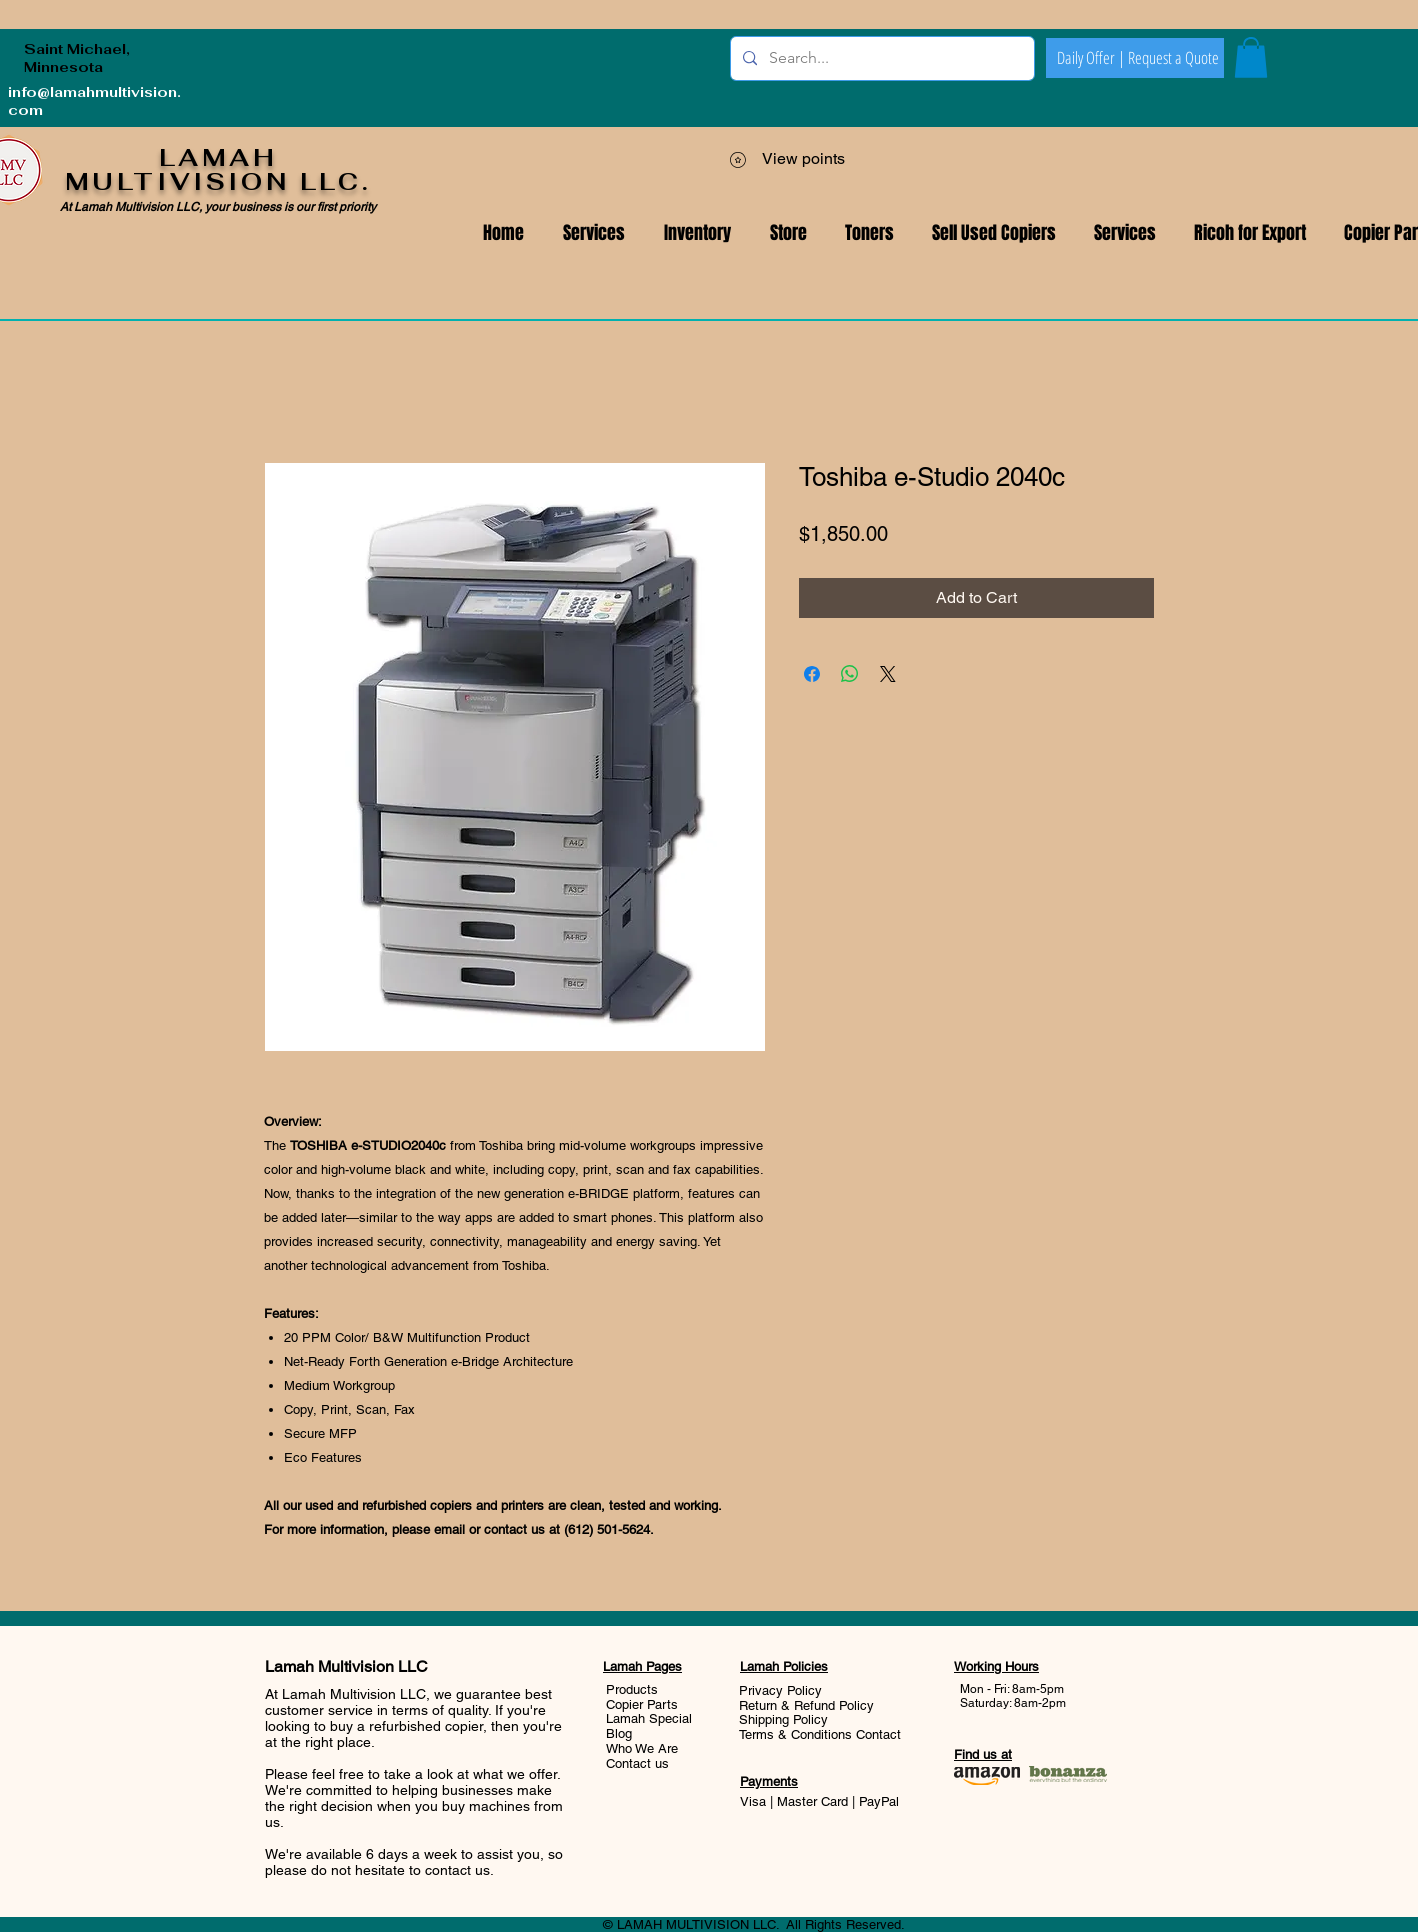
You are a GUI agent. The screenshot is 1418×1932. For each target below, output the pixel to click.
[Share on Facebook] (812, 674)
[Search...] (880, 58)
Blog (619, 1733)
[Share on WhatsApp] (850, 674)
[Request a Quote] (1173, 58)
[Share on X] (888, 674)
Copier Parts (642, 1704)
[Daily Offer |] (1091, 58)
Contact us (637, 1763)
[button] (1125, 233)
